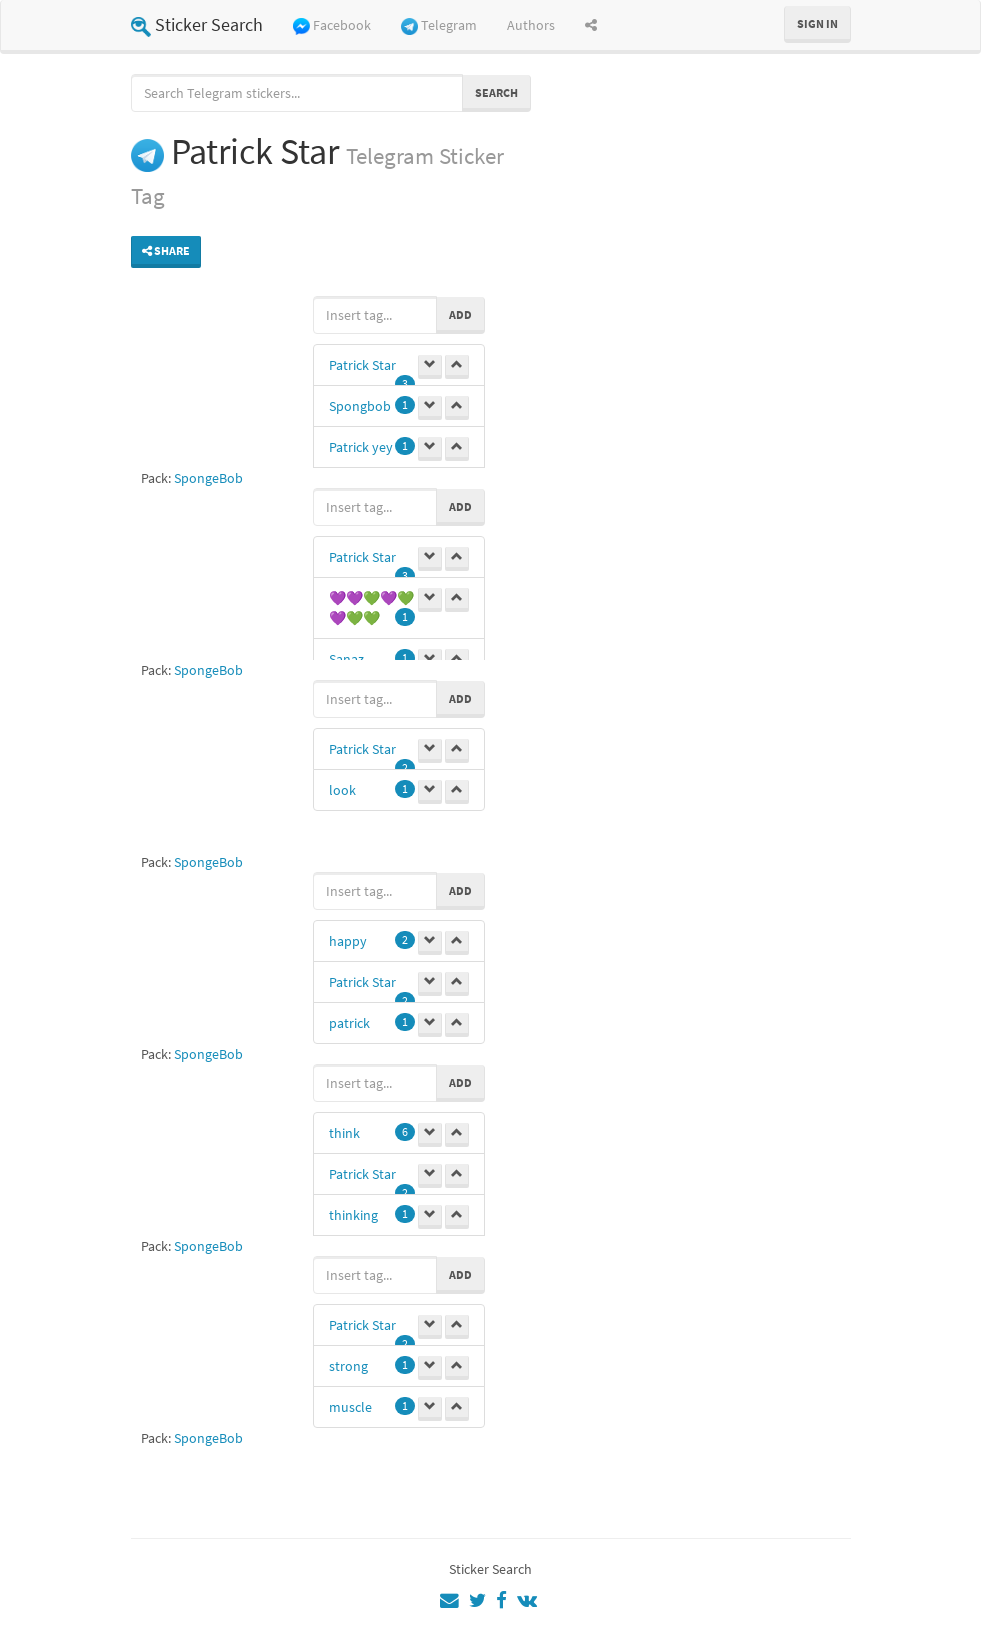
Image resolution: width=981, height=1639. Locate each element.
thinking (353, 1215)
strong (348, 1366)
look (342, 790)
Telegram (439, 25)
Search (496, 92)
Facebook (332, 25)
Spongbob (360, 406)
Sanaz (346, 659)
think (344, 1133)
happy (348, 941)
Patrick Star (362, 365)
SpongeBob (208, 478)
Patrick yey (361, 447)
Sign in (817, 23)
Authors (531, 25)
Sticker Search (197, 24)
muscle (350, 1407)
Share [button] (166, 250)
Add (460, 314)
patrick (349, 1023)
